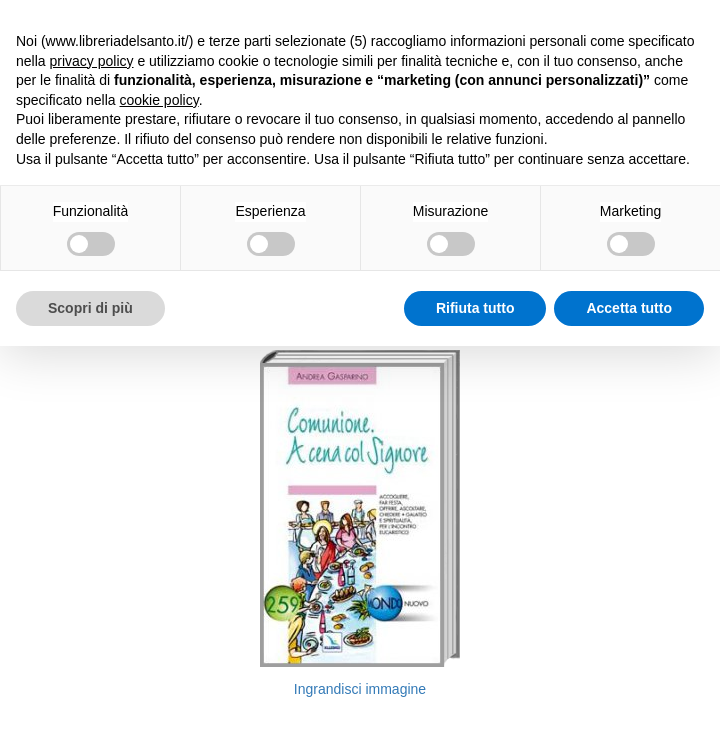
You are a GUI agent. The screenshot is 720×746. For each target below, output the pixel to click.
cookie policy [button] (159, 100)
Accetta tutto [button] (629, 308)
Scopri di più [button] (90, 308)
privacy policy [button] (91, 61)
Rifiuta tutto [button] (475, 308)
